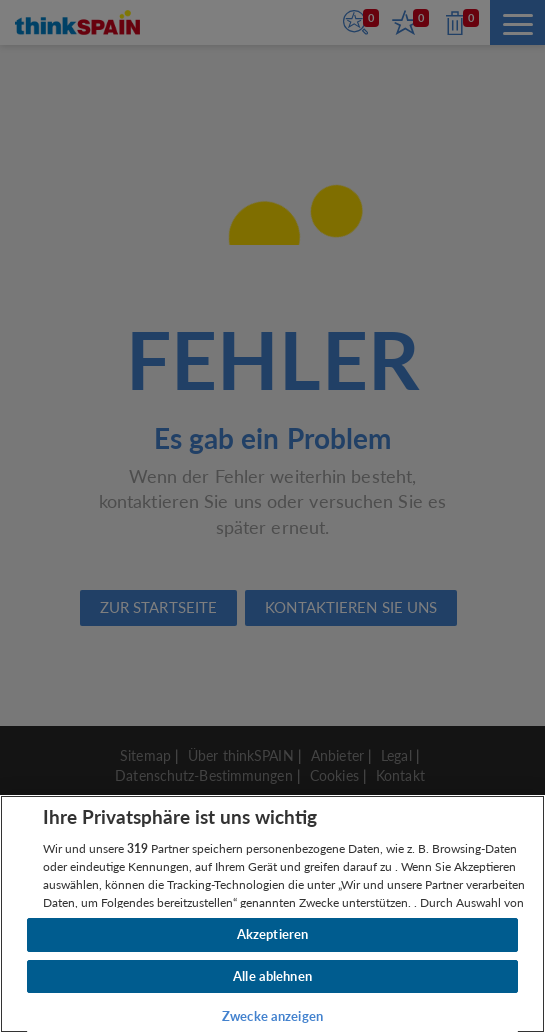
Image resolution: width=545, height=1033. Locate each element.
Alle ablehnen (272, 976)
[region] (272, 914)
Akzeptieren (272, 934)
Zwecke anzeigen (272, 1016)
